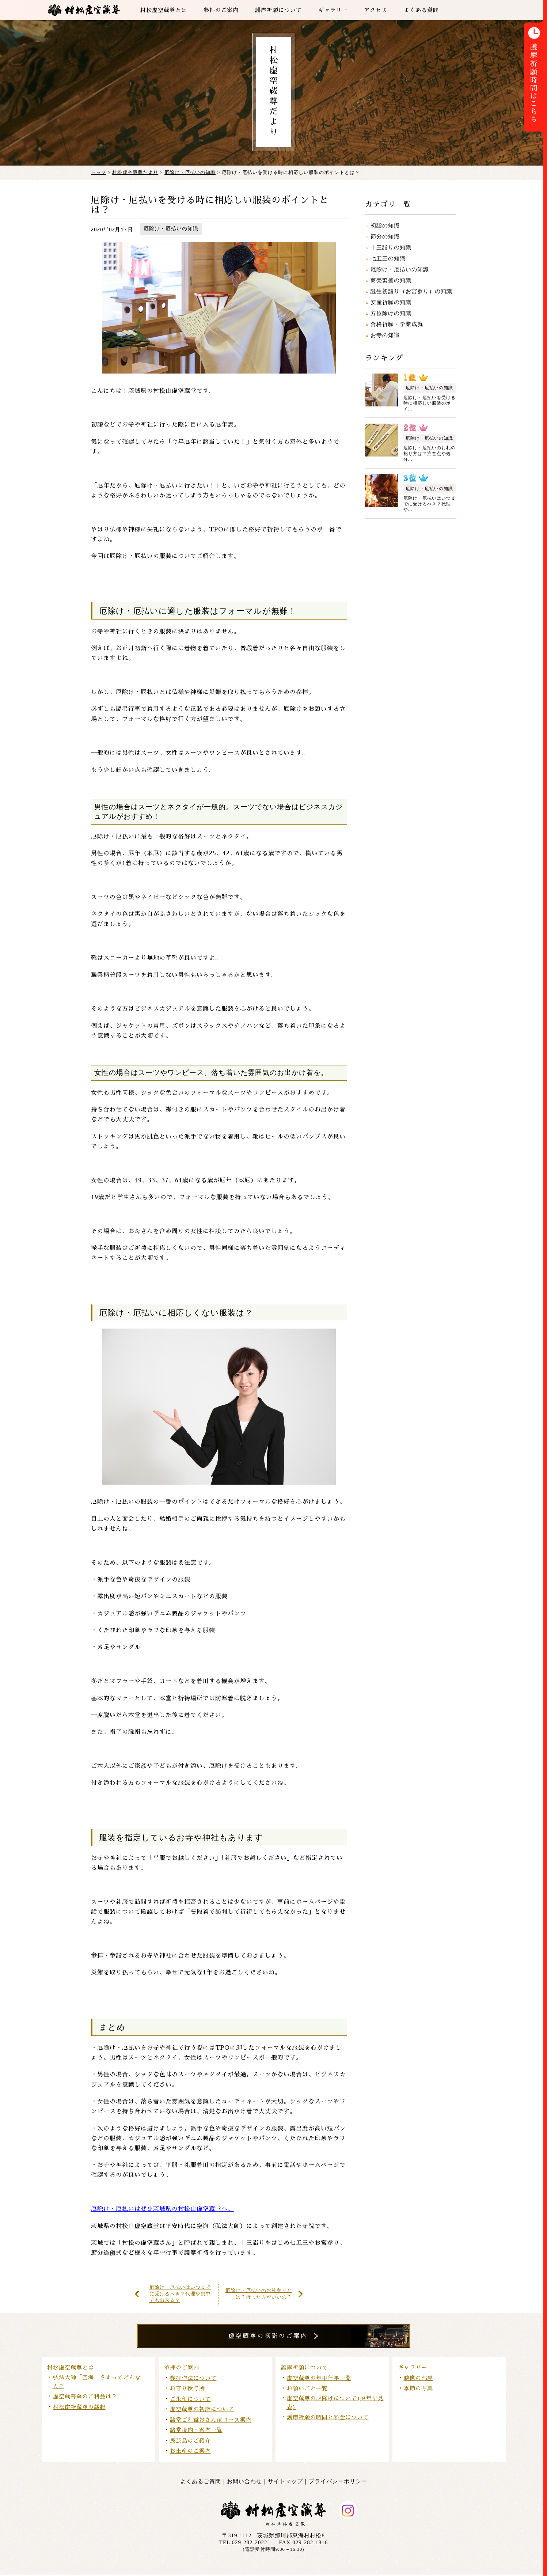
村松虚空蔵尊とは (70, 2369)
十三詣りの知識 (391, 247)
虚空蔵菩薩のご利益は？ (85, 2398)
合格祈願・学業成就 (397, 324)
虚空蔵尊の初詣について (202, 2410)
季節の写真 (418, 2390)
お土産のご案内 (190, 2452)
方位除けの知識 (391, 313)
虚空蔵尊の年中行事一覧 (319, 2379)
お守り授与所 (187, 2390)
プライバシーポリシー (338, 2483)
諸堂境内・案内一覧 (196, 2431)
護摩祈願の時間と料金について (328, 2418)
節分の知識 (385, 236)
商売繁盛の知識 (391, 280)
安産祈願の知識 (391, 302)
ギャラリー (412, 2369)
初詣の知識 (385, 225)
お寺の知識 (385, 335)
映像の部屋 (418, 2379)
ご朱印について (190, 2400)
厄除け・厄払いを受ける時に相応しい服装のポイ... (429, 403)
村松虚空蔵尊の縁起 (79, 2408)
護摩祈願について (304, 2369)
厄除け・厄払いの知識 (190, 172)
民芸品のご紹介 (190, 2442)
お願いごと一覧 (307, 2390)
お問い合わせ (244, 2483)
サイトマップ (285, 2483)
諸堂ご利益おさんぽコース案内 (211, 2421)
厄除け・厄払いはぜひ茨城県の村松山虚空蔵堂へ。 (162, 2209)
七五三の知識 (388, 258)
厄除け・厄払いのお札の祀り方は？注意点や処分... (429, 453)
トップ (98, 172)
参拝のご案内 (181, 2369)
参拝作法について (193, 2379)
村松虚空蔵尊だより (135, 172)
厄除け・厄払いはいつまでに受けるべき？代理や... (429, 504)
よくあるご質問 (200, 2483)
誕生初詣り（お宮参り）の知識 (411, 291)
